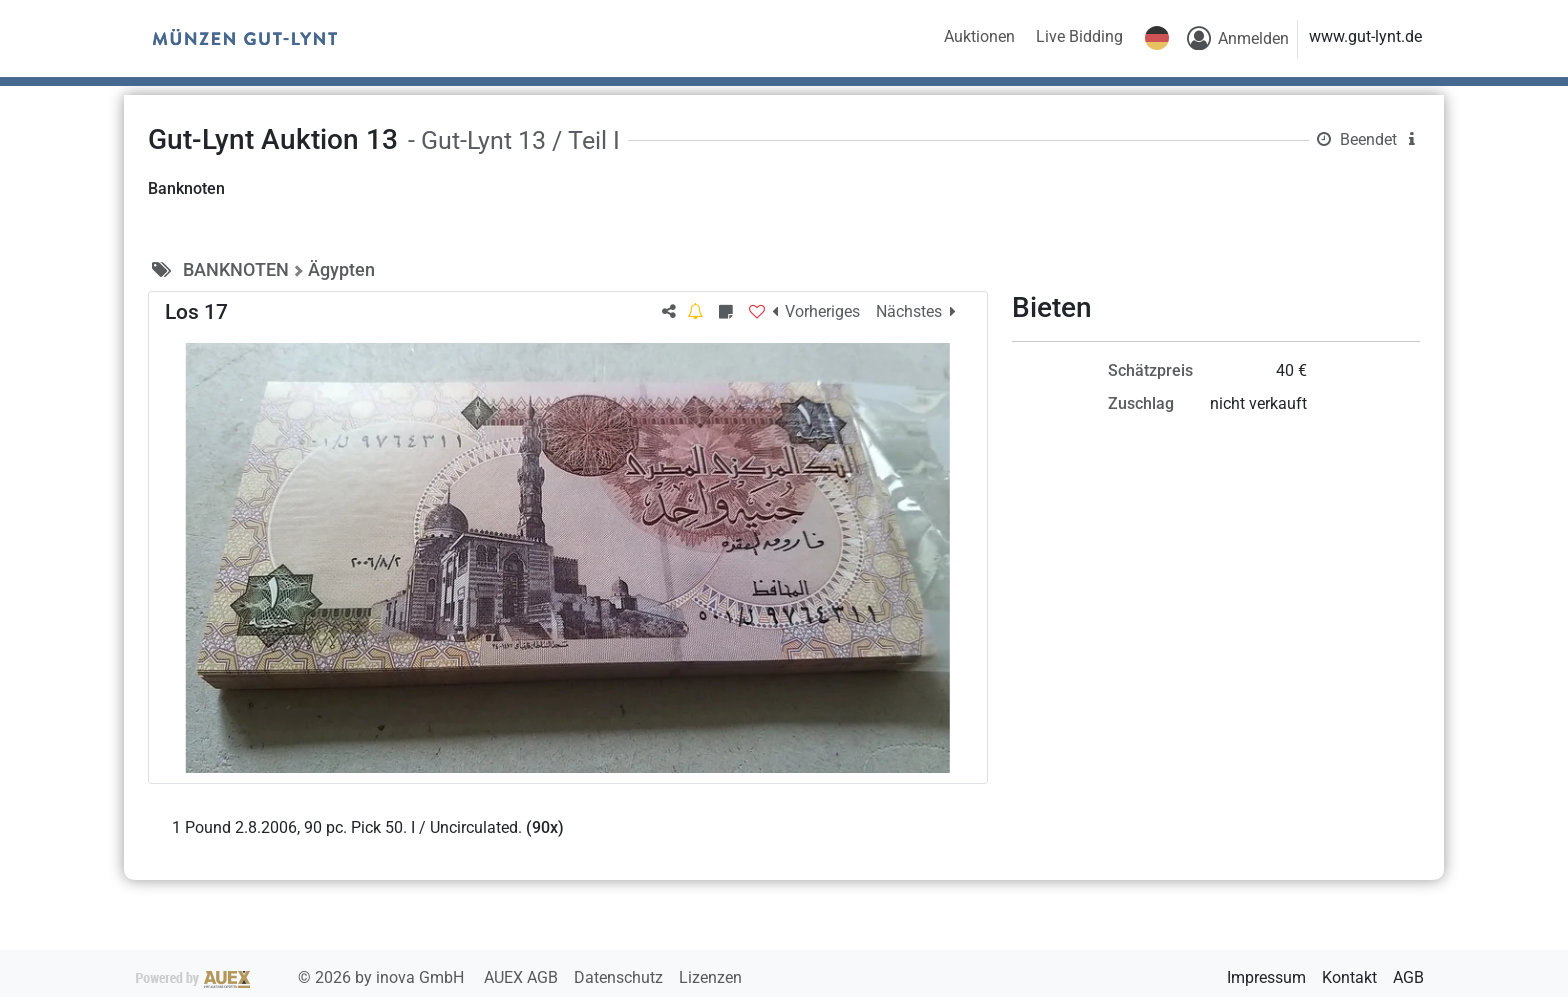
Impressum (1266, 977)
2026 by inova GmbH (302, 977)
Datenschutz (620, 977)
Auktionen (979, 36)
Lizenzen (710, 977)
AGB (1408, 977)
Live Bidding (1079, 36)
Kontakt (1349, 977)
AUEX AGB (523, 977)
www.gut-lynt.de (1365, 36)
